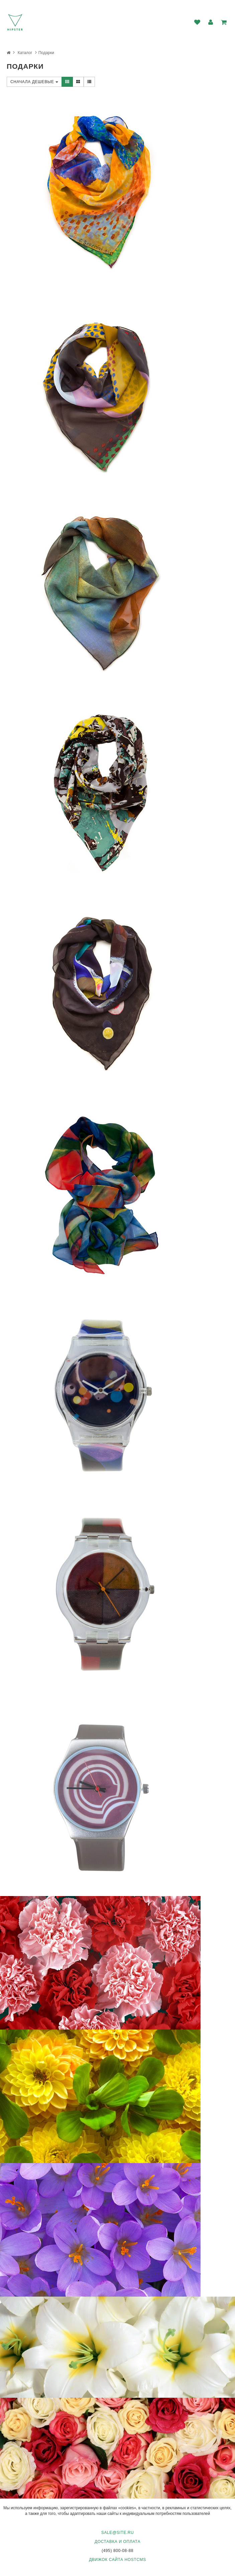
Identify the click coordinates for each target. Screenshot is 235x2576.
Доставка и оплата (117, 2541)
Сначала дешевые (34, 81)
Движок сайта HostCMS (117, 2559)
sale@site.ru (117, 2532)
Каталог (25, 52)
